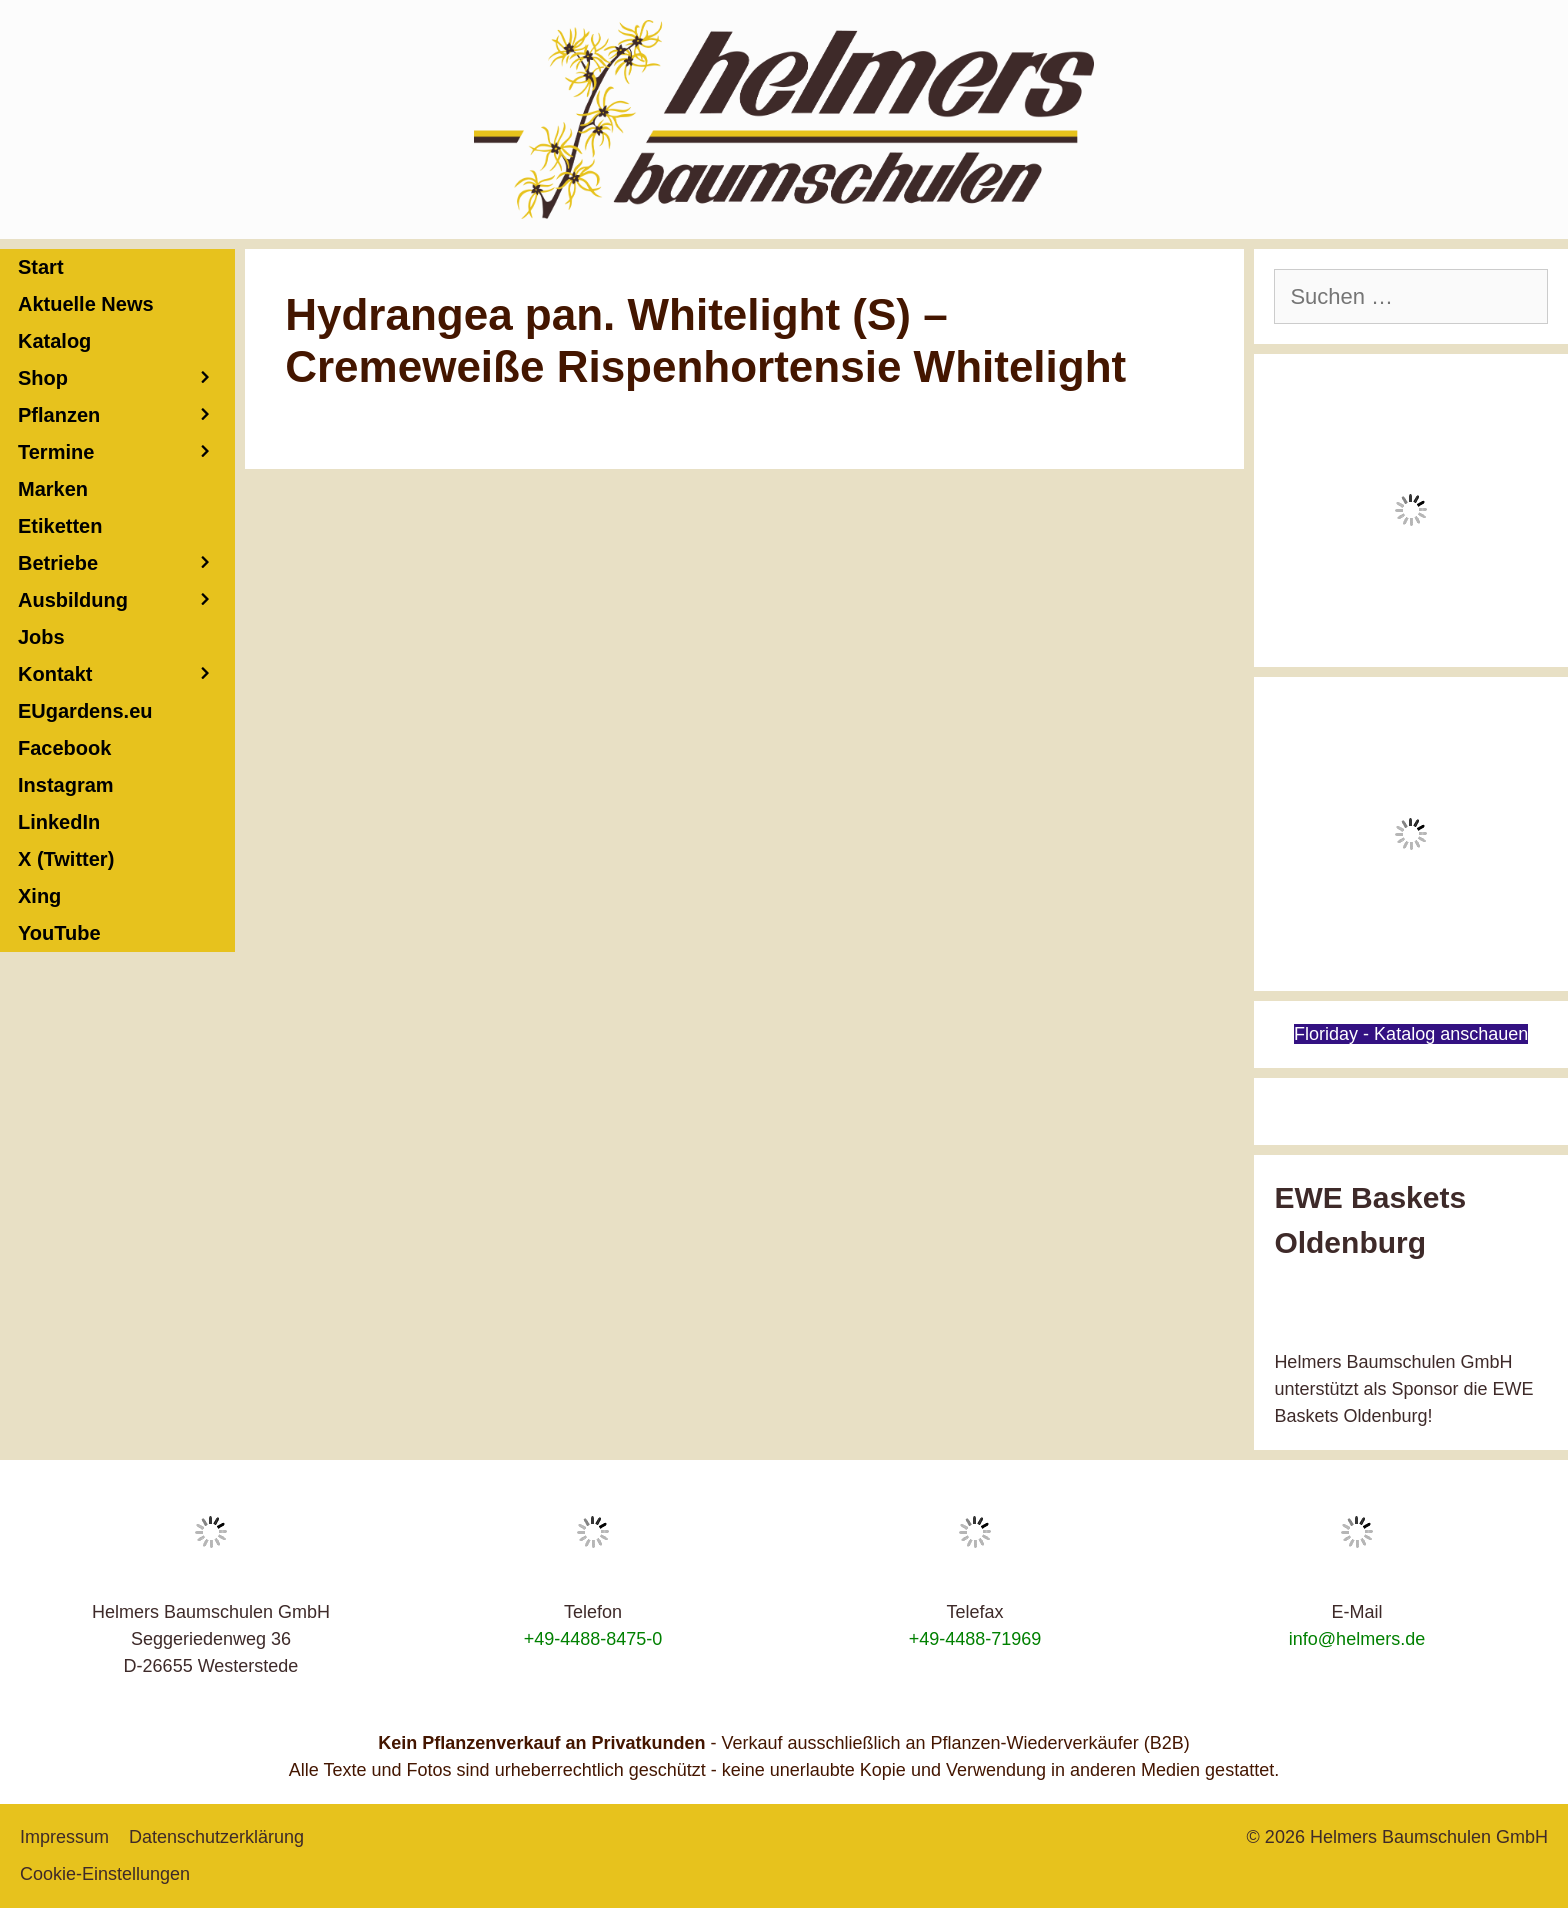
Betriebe (126, 563)
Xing (39, 896)
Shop (126, 378)
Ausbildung (126, 600)
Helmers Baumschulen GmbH (1429, 1837)
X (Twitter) (66, 859)
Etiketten (60, 526)
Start (41, 267)
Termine (126, 452)
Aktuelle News (86, 304)
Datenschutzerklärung (216, 1837)
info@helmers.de (1357, 1639)
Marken (53, 489)
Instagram (66, 785)
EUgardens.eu (85, 711)
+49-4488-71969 (975, 1639)
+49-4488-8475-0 (593, 1639)
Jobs (41, 637)
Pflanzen (126, 415)
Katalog (54, 341)
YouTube (59, 933)
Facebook (64, 748)
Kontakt (126, 674)
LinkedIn (59, 822)
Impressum (64, 1837)
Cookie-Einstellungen (105, 1874)
